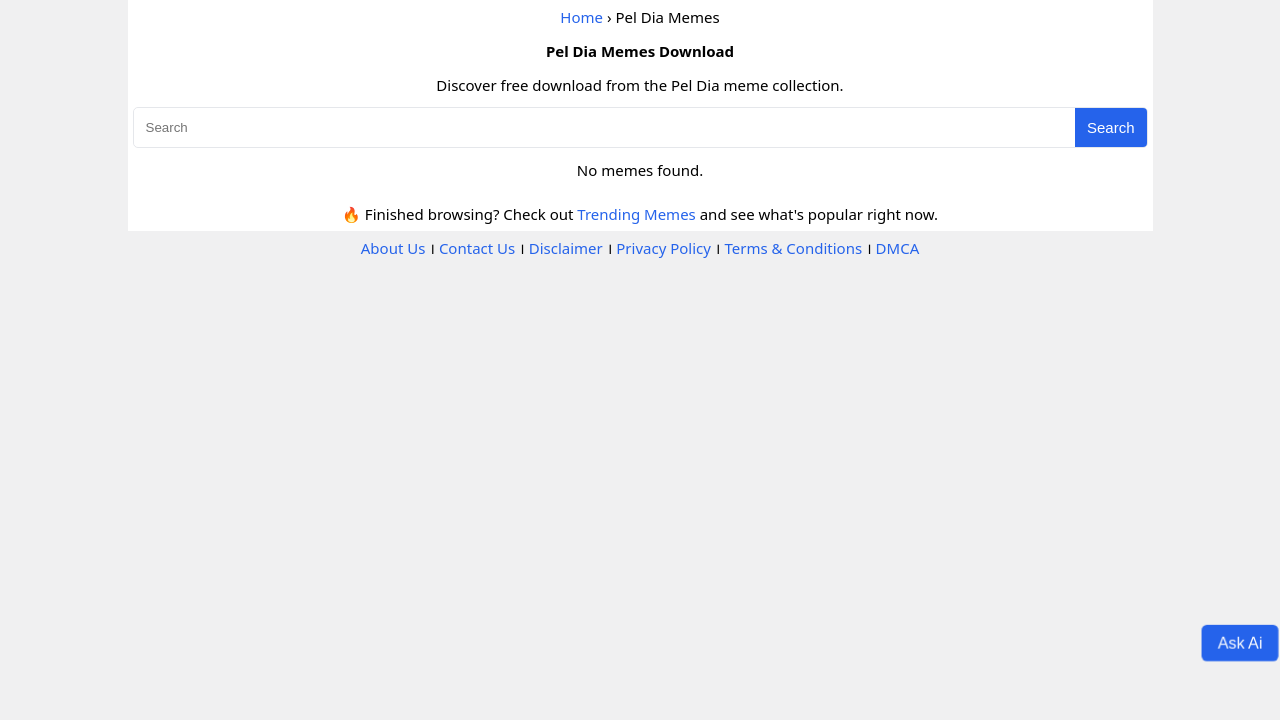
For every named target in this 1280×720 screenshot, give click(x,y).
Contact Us (477, 248)
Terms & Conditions (793, 248)
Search (1111, 127)
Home (581, 17)
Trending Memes (636, 214)
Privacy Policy (663, 248)
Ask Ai (1240, 642)
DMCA (898, 248)
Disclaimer (566, 248)
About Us (393, 248)
